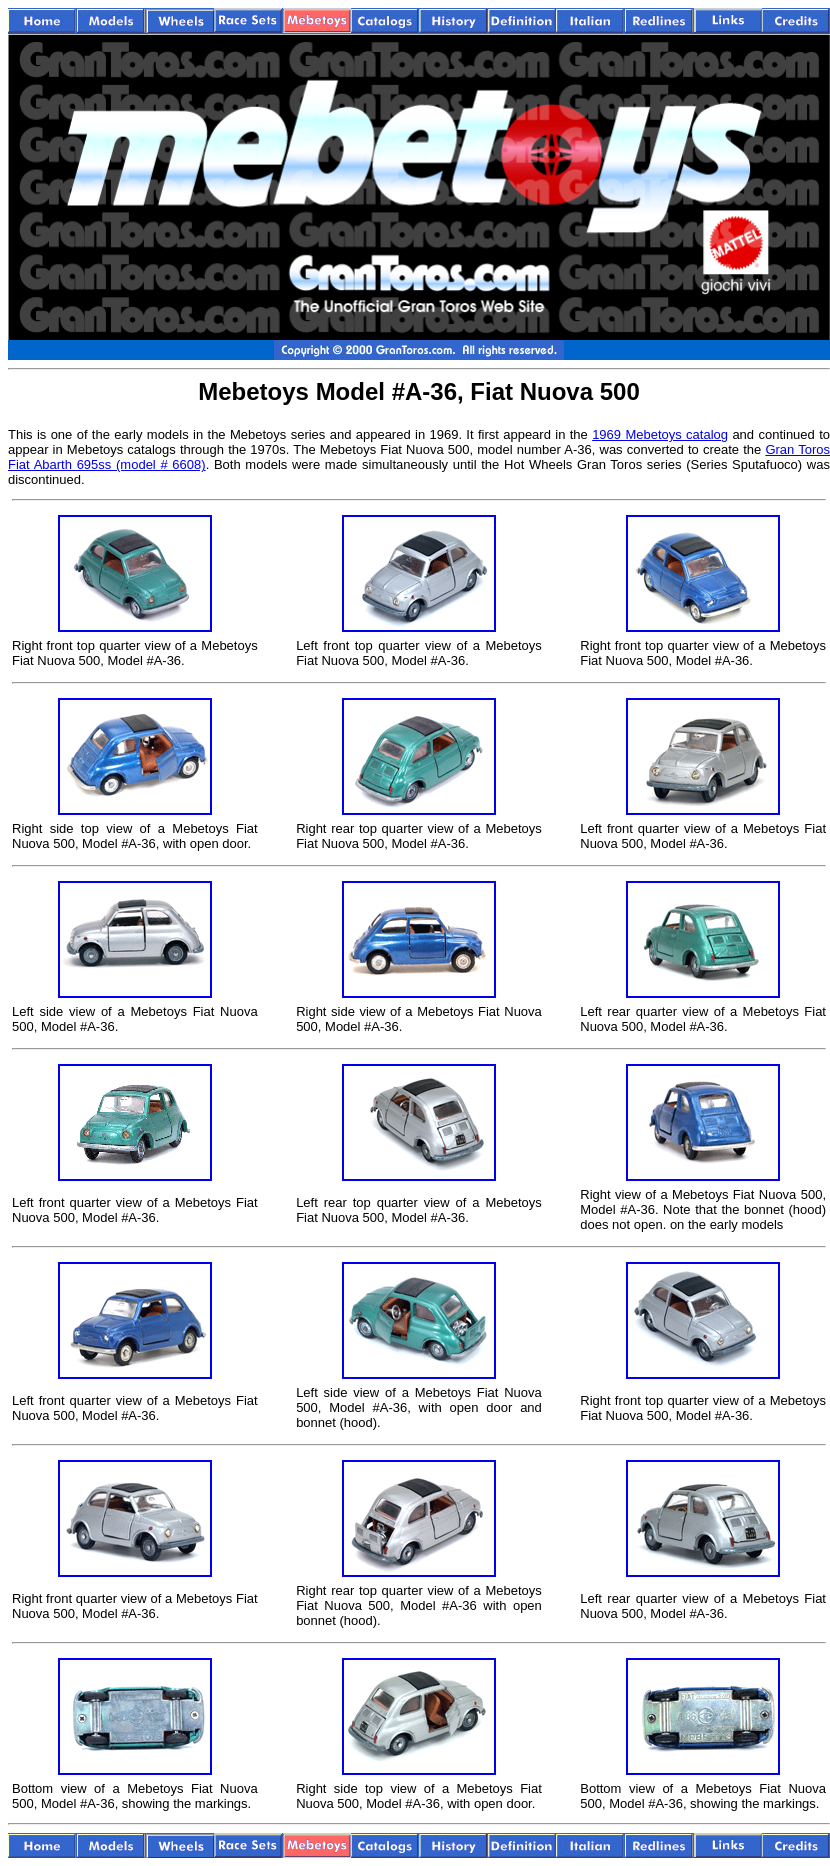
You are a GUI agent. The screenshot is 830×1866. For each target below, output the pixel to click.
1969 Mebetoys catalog (660, 434)
